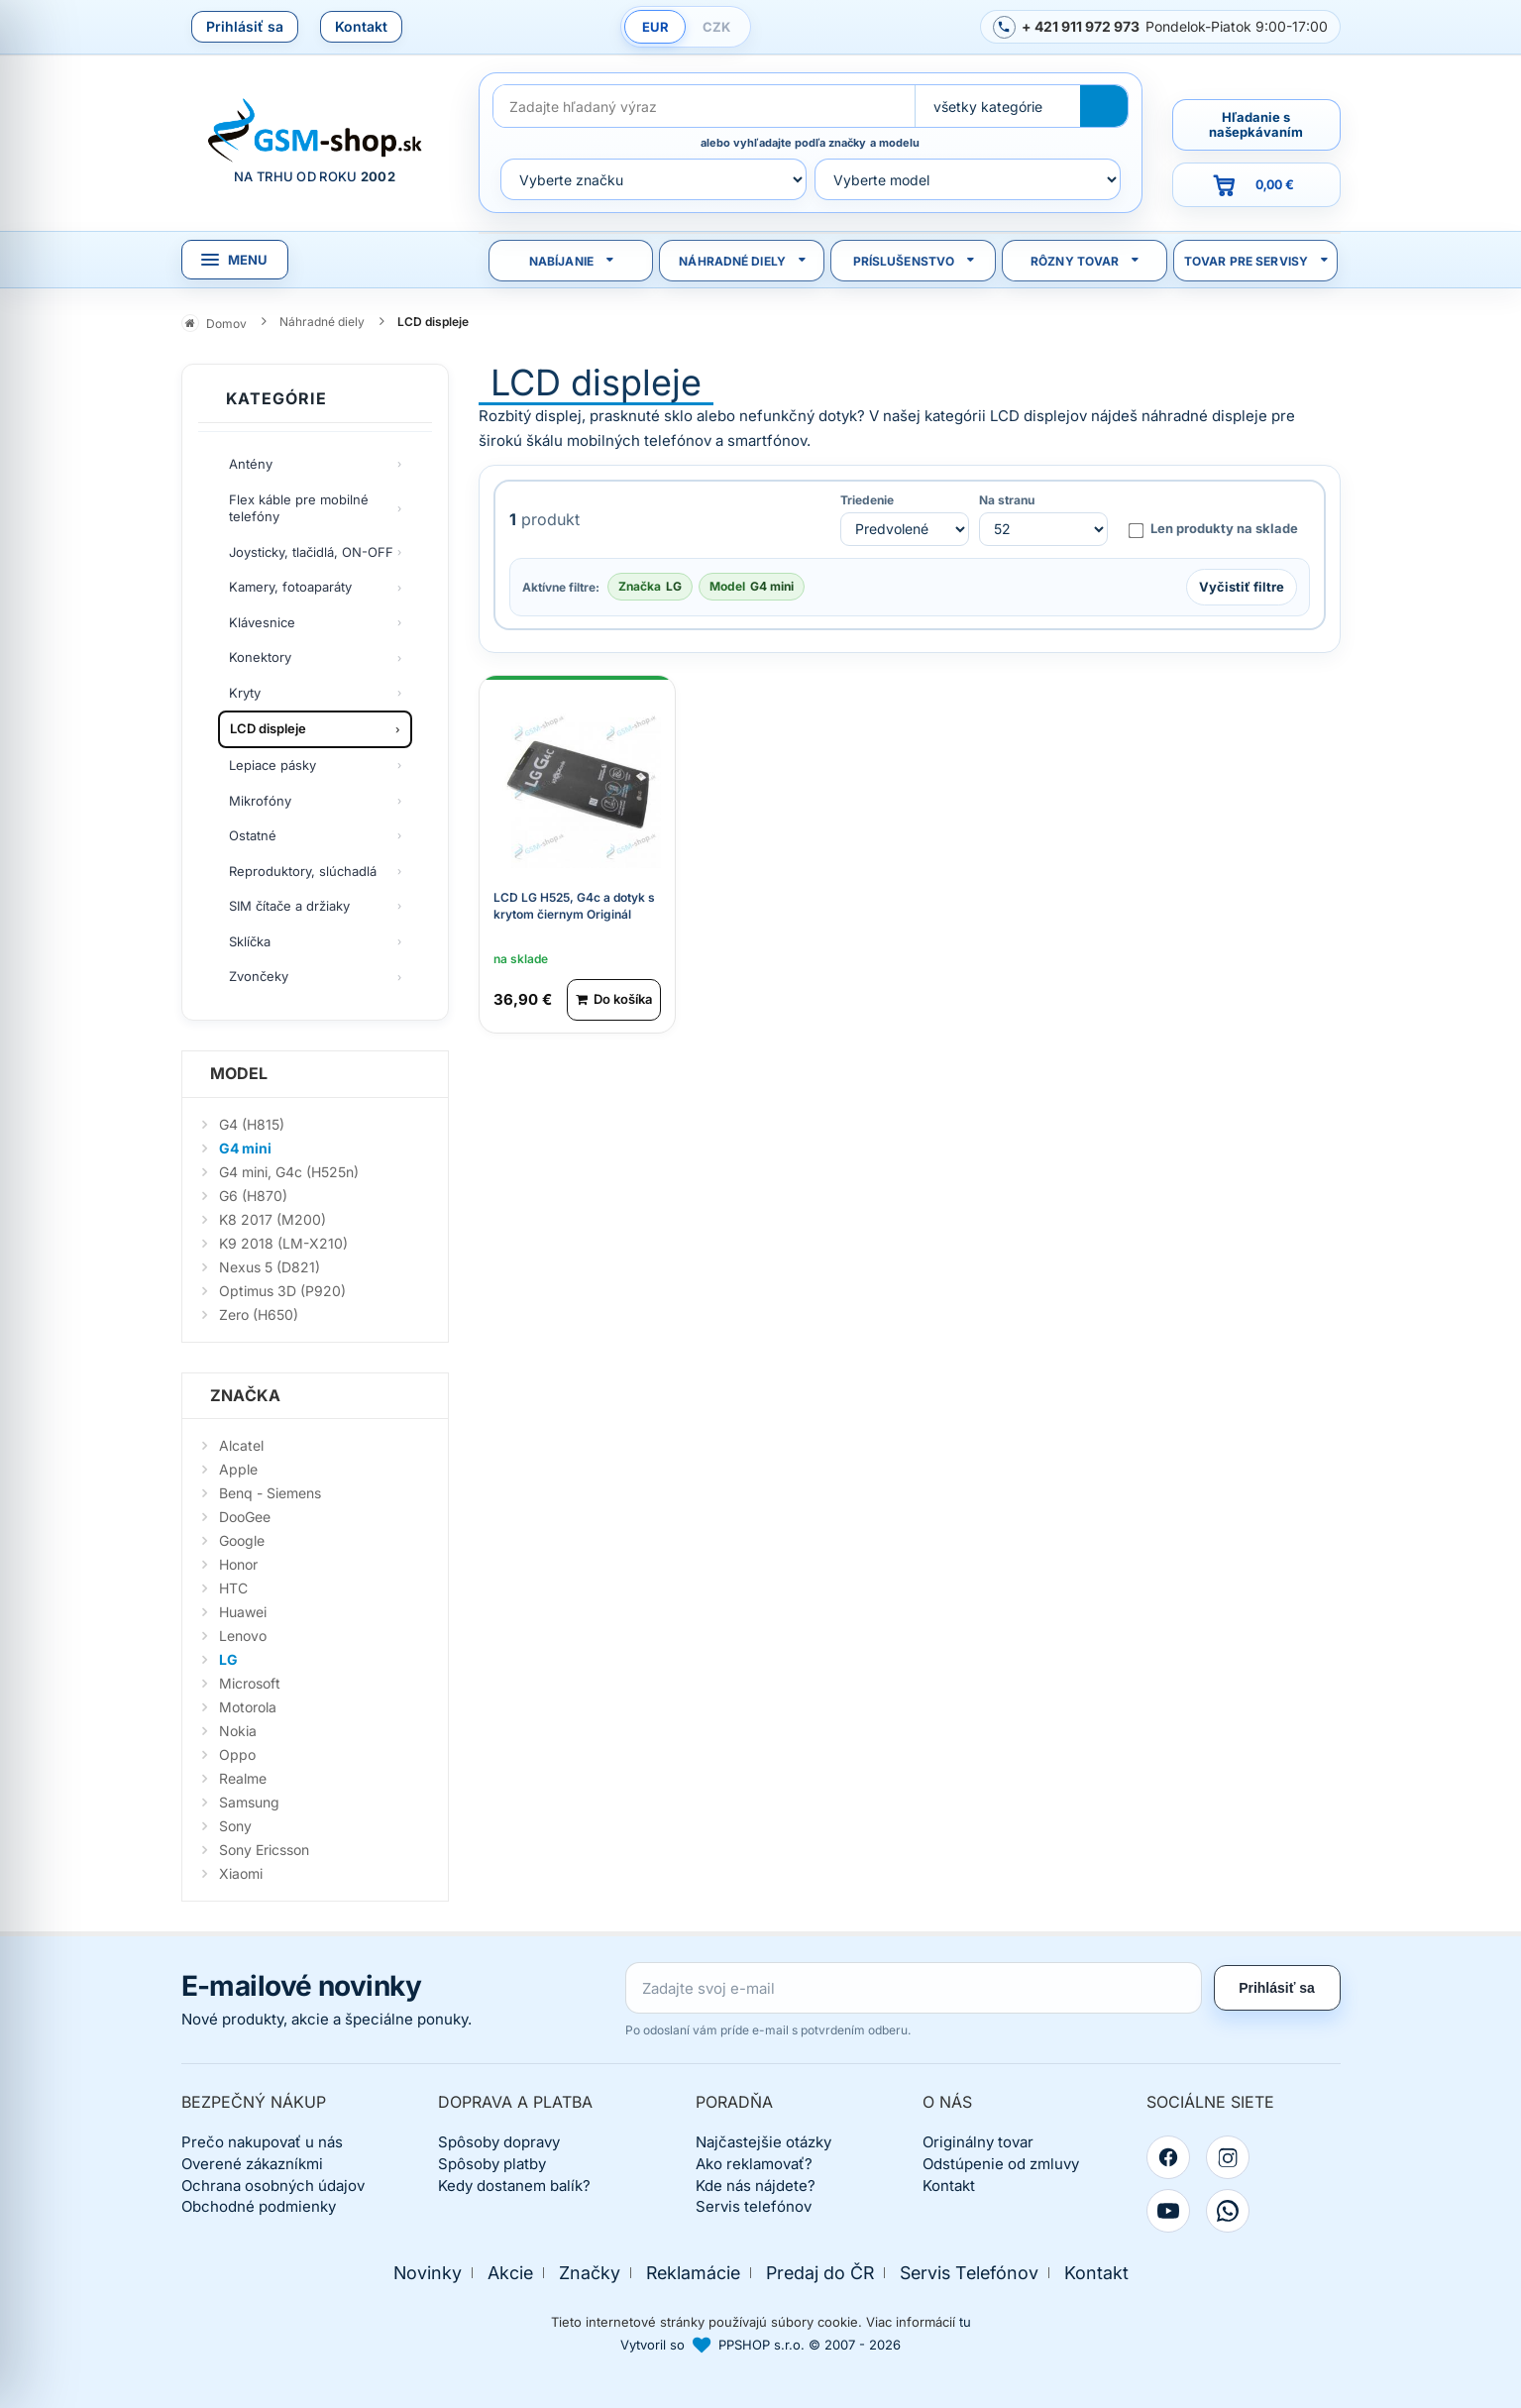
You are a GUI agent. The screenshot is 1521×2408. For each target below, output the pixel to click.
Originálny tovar (978, 2142)
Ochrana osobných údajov (273, 2185)
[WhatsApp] (1227, 2211)
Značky (589, 2272)
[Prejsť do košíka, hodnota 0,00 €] (1256, 185)
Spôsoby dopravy (499, 2142)
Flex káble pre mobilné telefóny (299, 508)
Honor (238, 1564)
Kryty (245, 693)
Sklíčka (250, 941)
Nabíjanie (561, 261)
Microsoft (249, 1683)
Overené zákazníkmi (252, 2163)
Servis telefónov (754, 2206)
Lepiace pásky (272, 765)
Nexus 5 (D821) (269, 1267)
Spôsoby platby (492, 2163)
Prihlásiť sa (244, 26)
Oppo (237, 1754)
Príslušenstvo (904, 261)
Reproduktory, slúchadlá (303, 871)
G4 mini (245, 1148)
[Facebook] (1168, 2157)
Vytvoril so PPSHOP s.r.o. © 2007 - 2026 (760, 2345)
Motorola (247, 1706)
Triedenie (867, 500)
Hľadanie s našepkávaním (1256, 124)
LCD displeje (268, 728)
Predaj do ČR (820, 2272)
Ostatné (252, 835)
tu (965, 2322)
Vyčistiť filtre (1241, 586)
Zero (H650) (258, 1314)
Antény (250, 464)
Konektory (260, 657)
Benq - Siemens (270, 1492)
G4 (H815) (251, 1124)
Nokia (238, 1730)
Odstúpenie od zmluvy (1001, 2163)
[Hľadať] (1104, 106)
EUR (655, 27)
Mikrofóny (260, 801)
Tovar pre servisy (1246, 261)
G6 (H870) (253, 1195)
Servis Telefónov (969, 2272)
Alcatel (241, 1445)
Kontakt (361, 26)
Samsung (249, 1802)
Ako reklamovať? (754, 2163)
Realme (243, 1778)
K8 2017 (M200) (272, 1219)
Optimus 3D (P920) (282, 1290)
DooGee (245, 1516)
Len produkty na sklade (1212, 529)
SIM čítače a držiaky (289, 906)
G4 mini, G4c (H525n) (289, 1171)
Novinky (427, 2272)
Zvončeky (258, 976)
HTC (233, 1588)
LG (228, 1659)
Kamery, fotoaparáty (290, 587)
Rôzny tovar (1075, 261)
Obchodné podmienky (258, 2206)
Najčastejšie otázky (763, 2142)
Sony (235, 1825)
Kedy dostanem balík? (514, 2185)
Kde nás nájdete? (755, 2185)
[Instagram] (1227, 2157)
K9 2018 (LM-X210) (283, 1243)
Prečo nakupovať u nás (262, 2142)
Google (242, 1540)
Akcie (510, 2272)
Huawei (243, 1611)
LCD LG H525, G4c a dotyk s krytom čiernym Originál (574, 904)
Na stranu (1006, 500)
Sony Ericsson (264, 1849)
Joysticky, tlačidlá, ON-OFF (311, 552)
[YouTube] (1168, 2211)
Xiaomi (241, 1873)
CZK (716, 27)
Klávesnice (262, 622)
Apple (238, 1469)
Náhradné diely (732, 261)
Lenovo (243, 1635)
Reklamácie (693, 2272)
